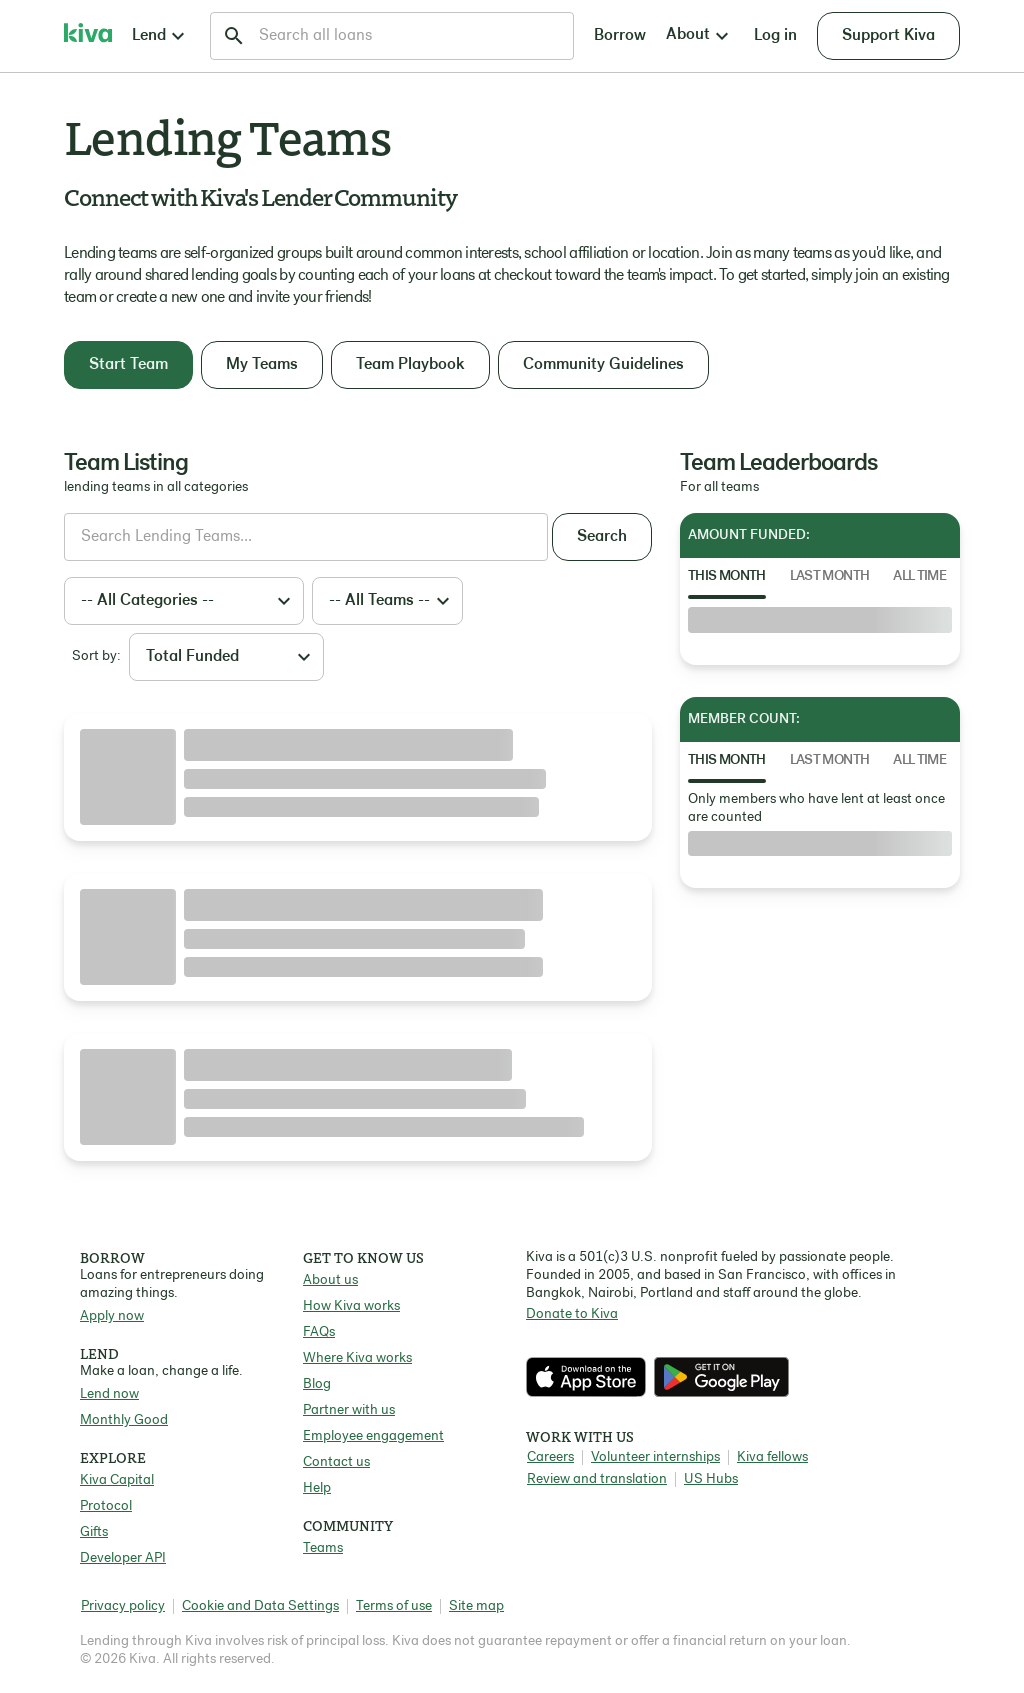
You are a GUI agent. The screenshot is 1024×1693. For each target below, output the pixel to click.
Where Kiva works (357, 1358)
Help (317, 1488)
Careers (550, 1457)
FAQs (319, 1332)
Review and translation (597, 1479)
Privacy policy (123, 1606)
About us (330, 1280)
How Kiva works (351, 1306)
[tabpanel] (820, 620)
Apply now (112, 1316)
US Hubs (711, 1479)
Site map (476, 1606)
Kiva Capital (117, 1480)
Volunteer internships (655, 1457)
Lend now (109, 1394)
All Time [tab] (919, 576)
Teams (323, 1548)
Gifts (94, 1532)
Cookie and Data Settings (260, 1606)
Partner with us (349, 1410)
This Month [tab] (727, 576)
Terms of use (394, 1606)
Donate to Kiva (572, 1314)
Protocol (106, 1506)
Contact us (336, 1462)
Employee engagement (373, 1436)
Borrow (620, 36)
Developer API (123, 1558)
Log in (775, 36)
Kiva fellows (772, 1457)
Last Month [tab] (830, 576)
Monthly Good (124, 1420)
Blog (317, 1384)
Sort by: (96, 656)
